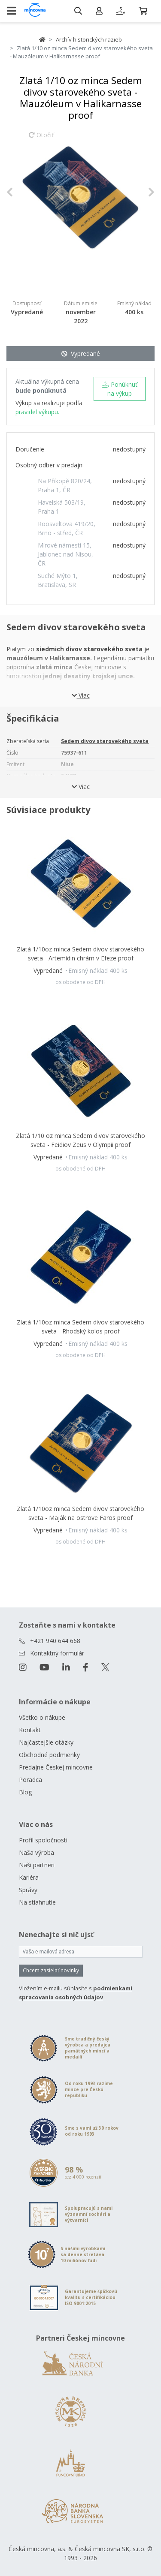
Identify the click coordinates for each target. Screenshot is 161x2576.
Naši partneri (37, 1865)
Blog (25, 1792)
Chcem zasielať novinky (51, 1970)
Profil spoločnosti (43, 1840)
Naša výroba (36, 1852)
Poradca (30, 1780)
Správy (28, 1890)
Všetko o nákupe (42, 1717)
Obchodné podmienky (49, 1755)
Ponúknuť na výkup (119, 388)
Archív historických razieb (89, 39)
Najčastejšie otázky (46, 1742)
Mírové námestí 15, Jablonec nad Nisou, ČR (65, 554)
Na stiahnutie (37, 1902)
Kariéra (29, 1877)
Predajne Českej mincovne (56, 1767)
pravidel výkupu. (37, 412)
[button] (17, 192)
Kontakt (30, 1730)
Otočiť (41, 139)
